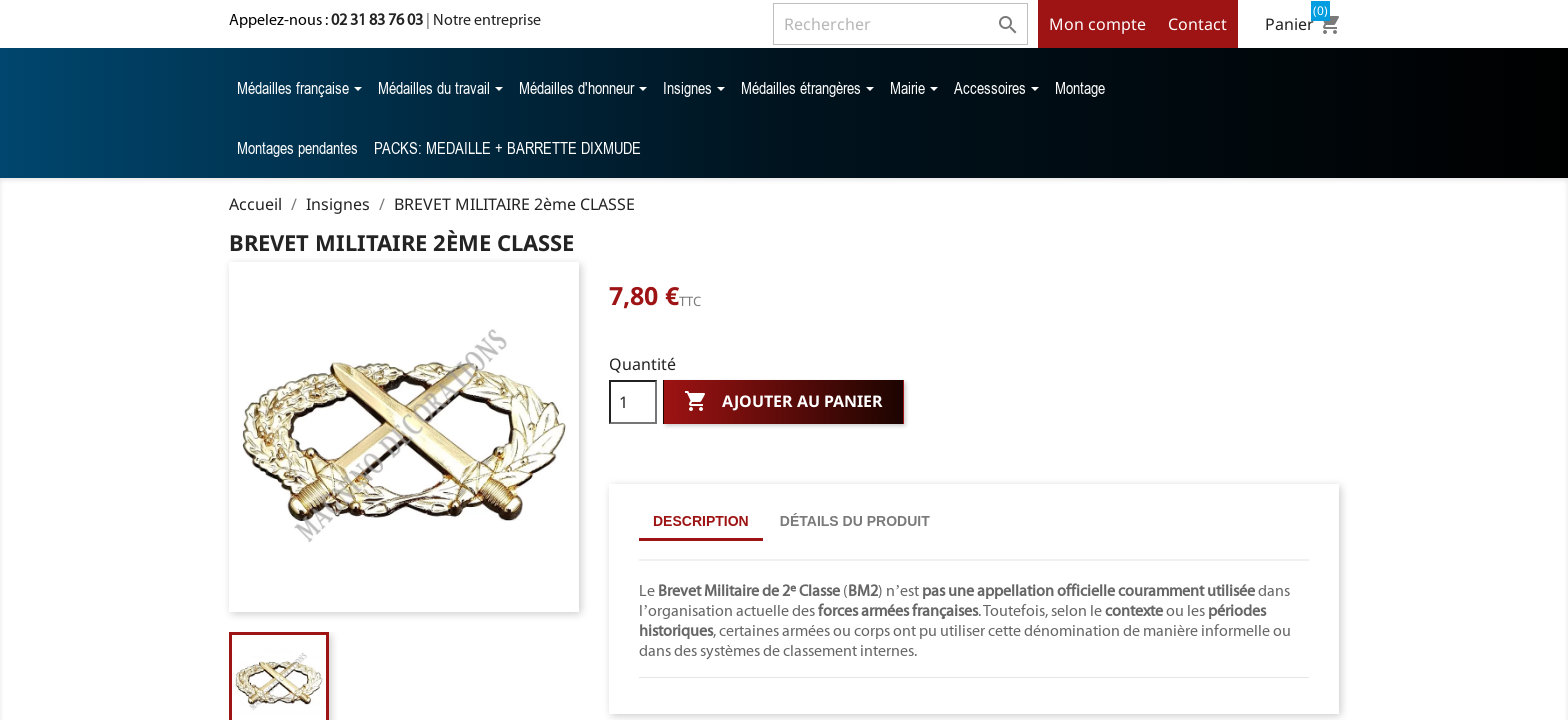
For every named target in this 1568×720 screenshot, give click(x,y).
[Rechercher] (900, 24)
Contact (1197, 24)
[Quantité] (633, 402)
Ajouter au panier (783, 402)
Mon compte (1097, 24)
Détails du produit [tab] (855, 521)
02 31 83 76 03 (377, 19)
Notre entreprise (487, 19)
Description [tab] (701, 521)
